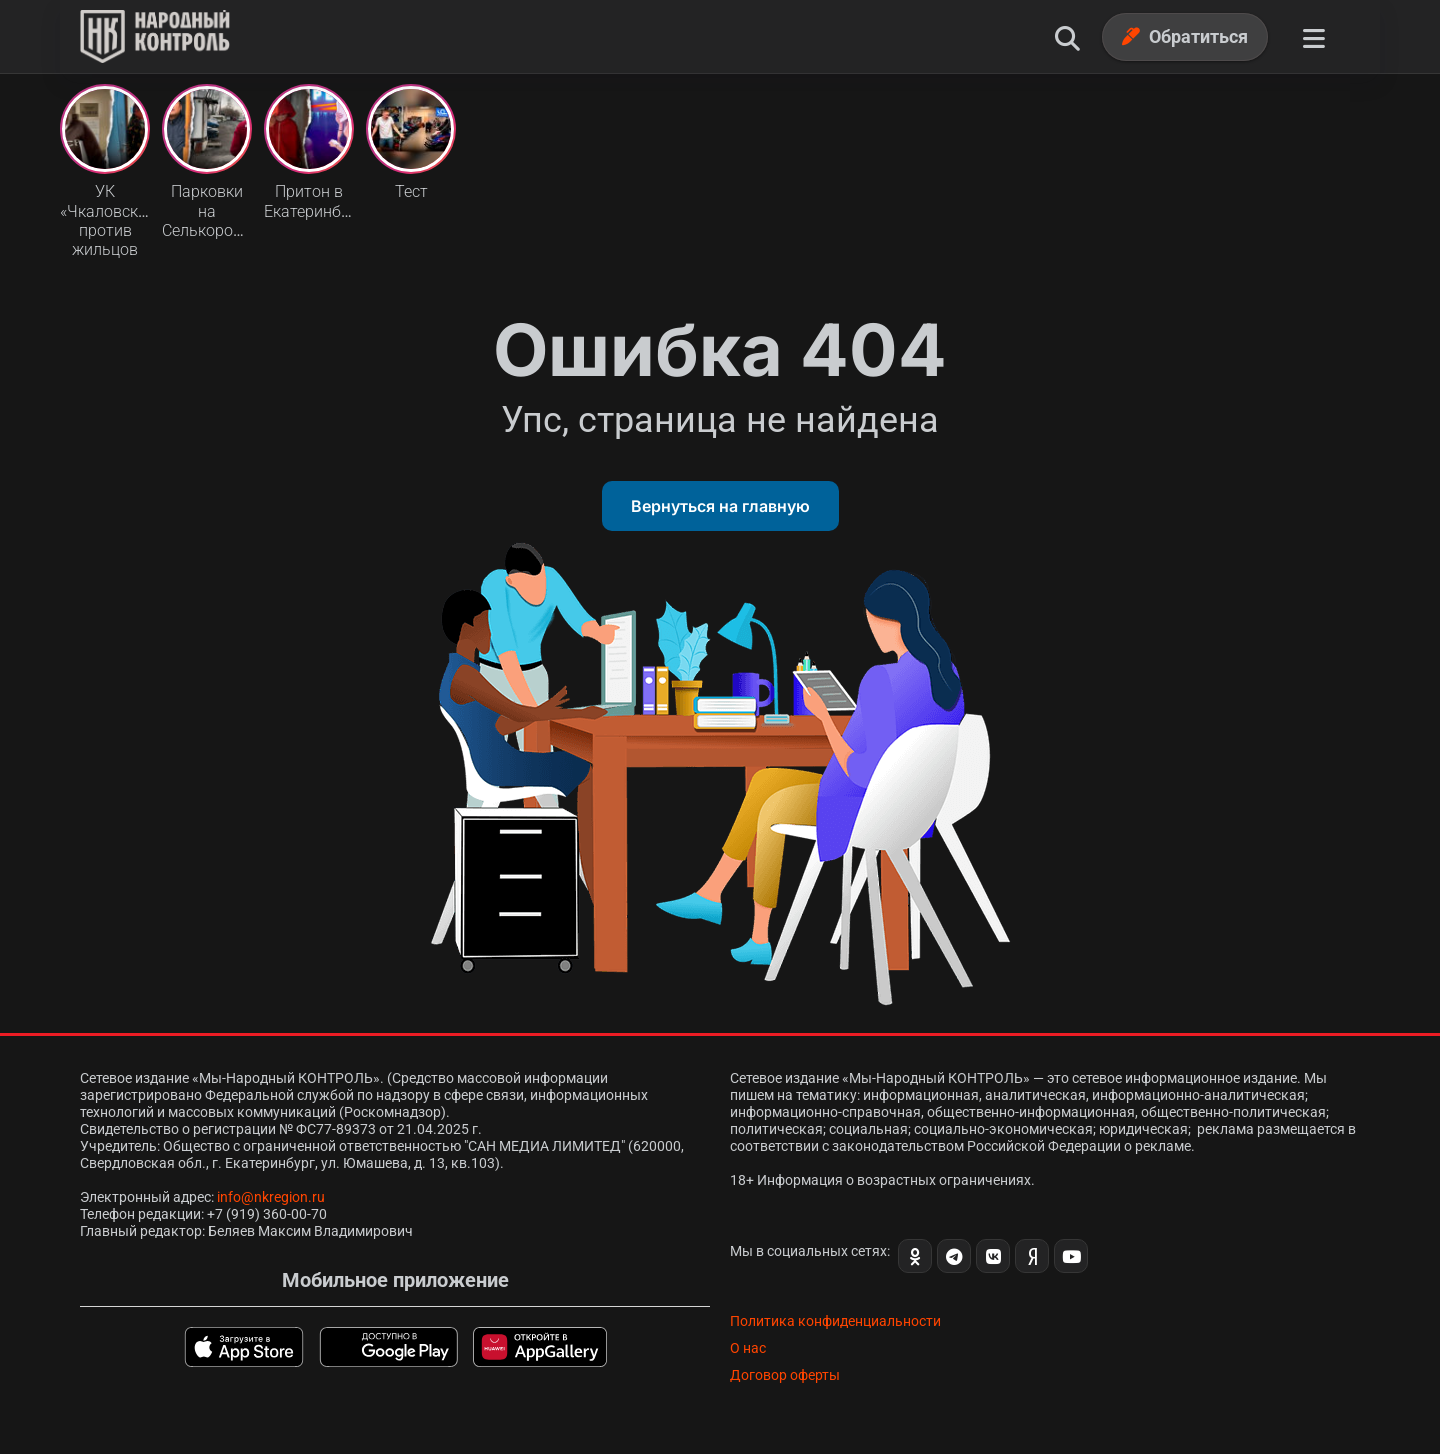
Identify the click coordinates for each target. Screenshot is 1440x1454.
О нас (748, 1348)
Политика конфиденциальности (835, 1321)
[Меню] (1314, 37)
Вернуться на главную (720, 506)
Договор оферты (785, 1375)
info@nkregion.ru (271, 1197)
